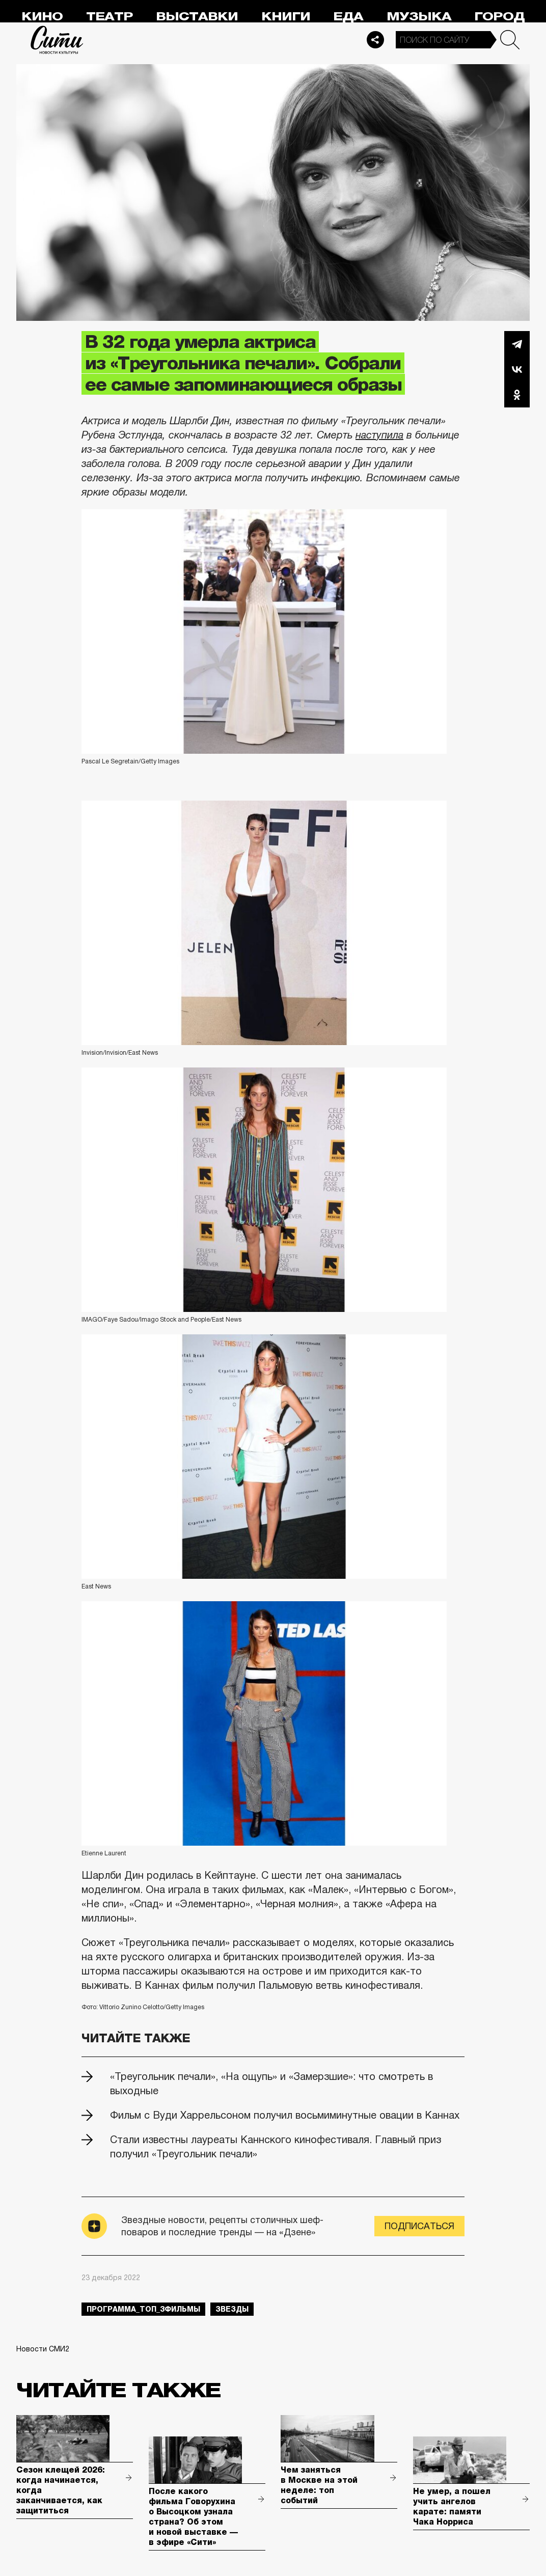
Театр (109, 16)
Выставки (197, 16)
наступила (379, 435)
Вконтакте (517, 369)
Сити (57, 39)
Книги (285, 16)
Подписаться (419, 2226)
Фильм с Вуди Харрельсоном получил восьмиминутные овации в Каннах (284, 2115)
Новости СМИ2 (42, 2349)
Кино (42, 16)
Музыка (419, 16)
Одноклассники (517, 394)
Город (499, 16)
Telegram (517, 344)
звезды (232, 2309)
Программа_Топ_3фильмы (143, 2309)
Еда (348, 16)
